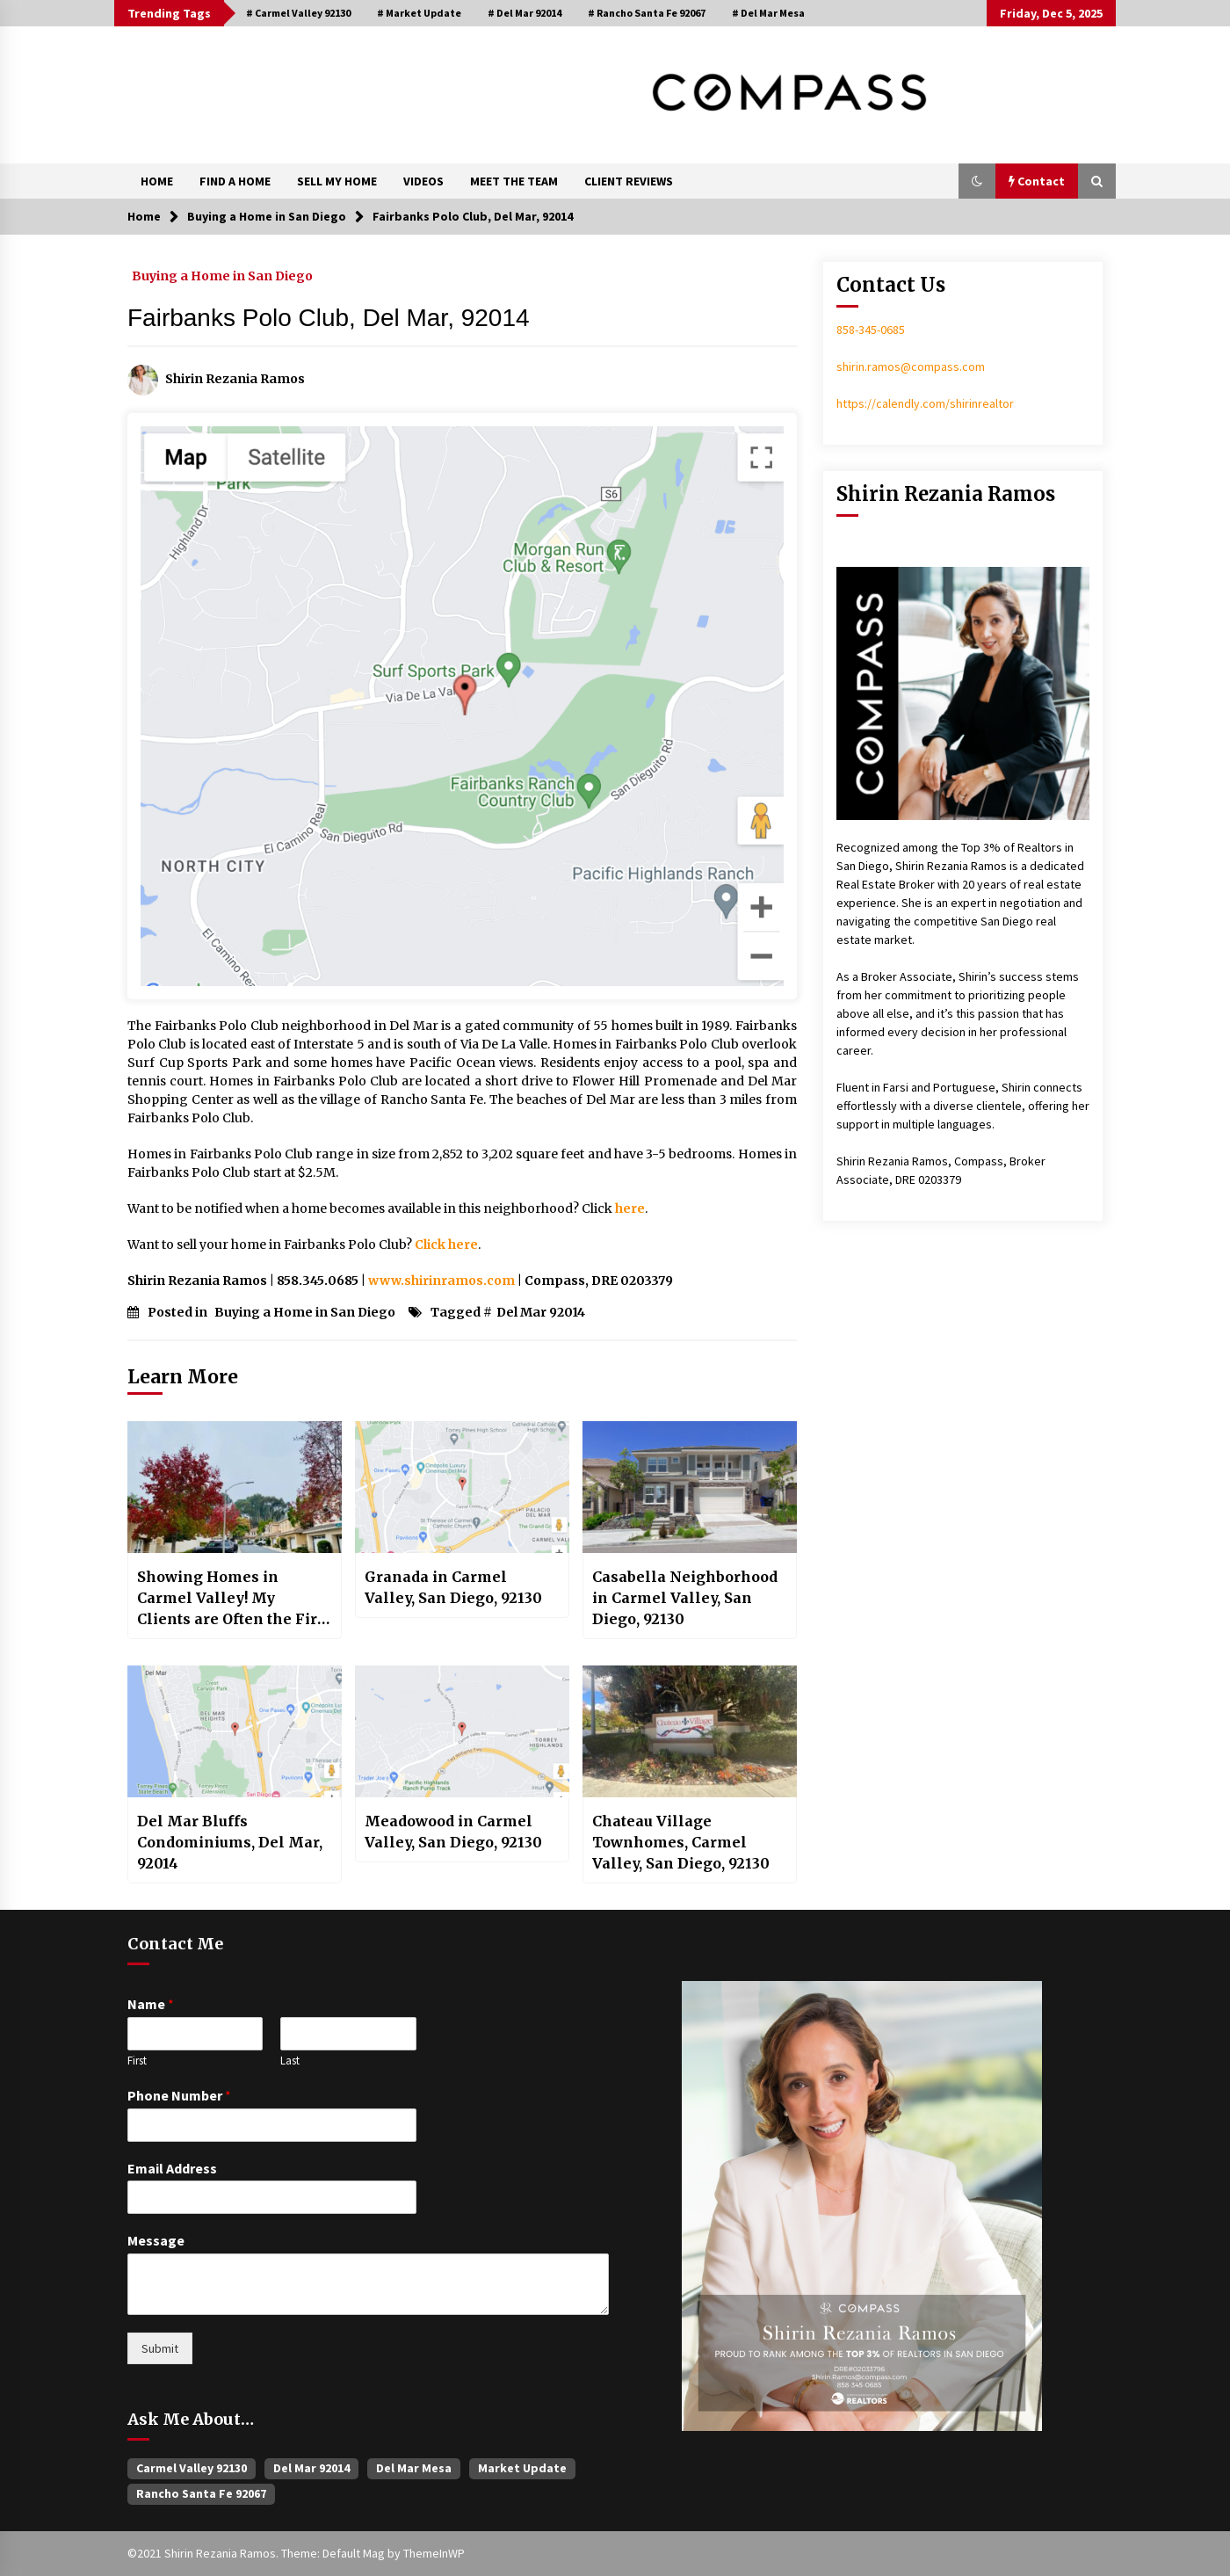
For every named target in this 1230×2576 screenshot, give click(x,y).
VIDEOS (423, 181)
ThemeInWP (434, 2553)
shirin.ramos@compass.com (910, 366)
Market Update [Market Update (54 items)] (522, 2468)
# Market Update (419, 12)
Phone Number (179, 2095)
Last (290, 2061)
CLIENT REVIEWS (628, 181)
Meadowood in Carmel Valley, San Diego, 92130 (453, 1831)
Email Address (172, 2168)
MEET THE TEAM (514, 181)
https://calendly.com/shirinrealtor (925, 403)
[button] (977, 181)
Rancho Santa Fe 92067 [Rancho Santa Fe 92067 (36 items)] (201, 2493)
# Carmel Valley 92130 (298, 12)
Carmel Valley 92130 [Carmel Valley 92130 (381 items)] (191, 2468)
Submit (159, 2348)
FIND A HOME (235, 181)
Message (155, 2240)
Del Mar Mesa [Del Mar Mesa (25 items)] (414, 2468)
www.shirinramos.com (441, 1280)
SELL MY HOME (337, 181)
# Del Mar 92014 (524, 12)
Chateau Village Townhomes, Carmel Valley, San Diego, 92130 (681, 1842)
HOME (157, 181)
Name (150, 2004)
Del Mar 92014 (540, 1312)
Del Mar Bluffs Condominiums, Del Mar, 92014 (229, 1842)
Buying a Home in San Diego (222, 275)
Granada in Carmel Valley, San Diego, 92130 (453, 1587)
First (137, 2061)
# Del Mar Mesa (768, 12)
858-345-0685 (870, 329)
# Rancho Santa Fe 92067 (646, 12)
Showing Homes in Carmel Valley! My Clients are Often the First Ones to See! (233, 1598)
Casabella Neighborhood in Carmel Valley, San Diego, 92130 (685, 1598)
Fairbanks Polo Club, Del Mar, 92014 (328, 317)
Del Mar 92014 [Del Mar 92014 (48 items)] (311, 2468)
